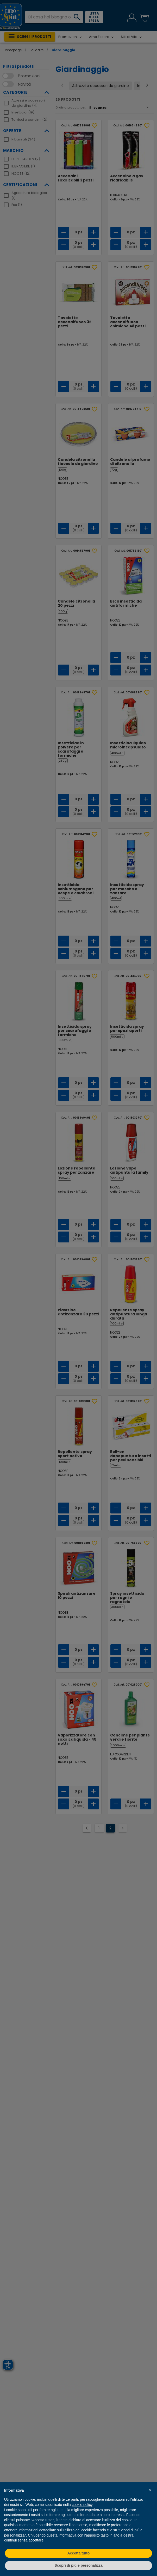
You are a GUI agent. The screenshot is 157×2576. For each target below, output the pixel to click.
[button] (150, 2490)
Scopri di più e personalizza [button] (78, 2565)
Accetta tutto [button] (78, 2553)
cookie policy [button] (82, 2505)
